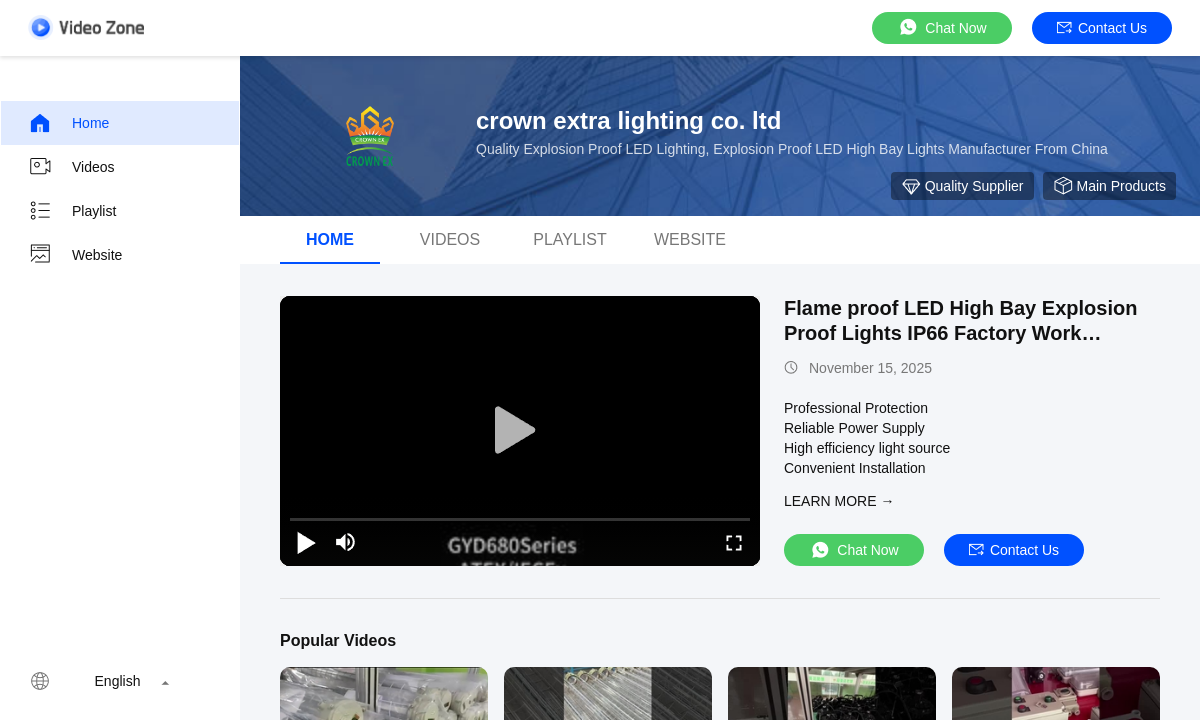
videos (450, 239)
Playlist (72, 211)
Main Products (1109, 186)
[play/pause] (306, 542)
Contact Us (1102, 28)
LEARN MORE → (839, 501)
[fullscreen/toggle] (734, 542)
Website (75, 255)
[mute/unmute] (346, 542)
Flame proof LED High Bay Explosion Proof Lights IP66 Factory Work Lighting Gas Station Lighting (960, 333)
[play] (520, 431)
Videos (71, 167)
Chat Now (941, 27)
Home (68, 123)
